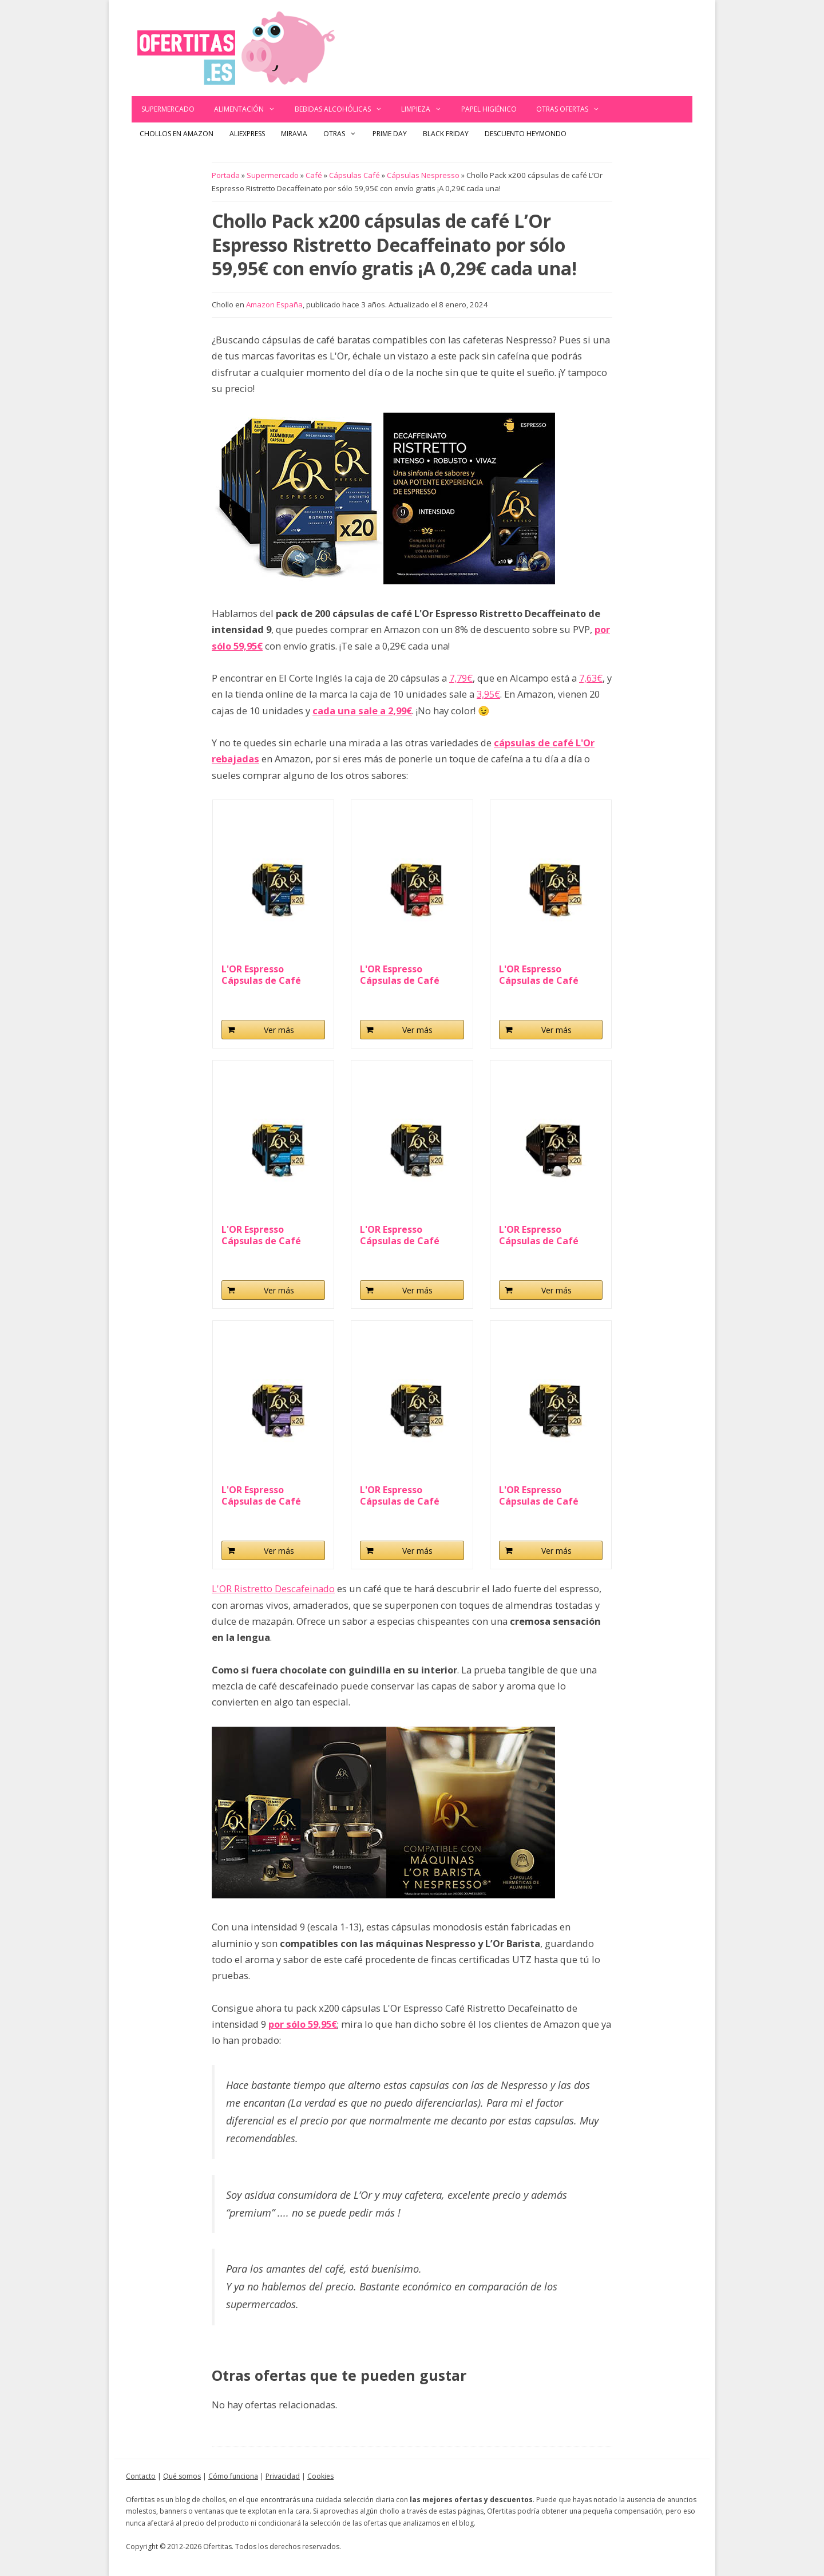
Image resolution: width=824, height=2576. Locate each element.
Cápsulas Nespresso (423, 175)
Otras (344, 133)
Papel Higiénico (489, 109)
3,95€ (488, 694)
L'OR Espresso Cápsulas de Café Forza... (539, 1235)
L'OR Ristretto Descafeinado (273, 1588)
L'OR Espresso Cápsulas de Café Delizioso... (539, 974)
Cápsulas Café (354, 175)
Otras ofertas (572, 109)
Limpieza (426, 109)
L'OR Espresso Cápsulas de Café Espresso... (261, 1235)
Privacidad (283, 2476)
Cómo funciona (233, 2476)
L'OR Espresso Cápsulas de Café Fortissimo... (399, 1235)
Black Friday (446, 134)
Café (314, 175)
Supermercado (168, 109)
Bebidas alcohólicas (343, 109)
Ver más (279, 1029)
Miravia (294, 134)
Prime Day (390, 134)
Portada (226, 175)
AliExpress (247, 134)
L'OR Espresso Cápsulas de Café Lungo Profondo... (261, 1495)
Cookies (320, 2476)
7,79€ (461, 677)
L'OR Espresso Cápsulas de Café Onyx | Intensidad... (404, 1495)
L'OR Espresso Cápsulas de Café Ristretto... (261, 974)
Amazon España (274, 304)
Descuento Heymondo (525, 134)
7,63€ (591, 677)
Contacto (141, 2476)
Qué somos (182, 2476)
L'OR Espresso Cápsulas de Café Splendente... (399, 974)
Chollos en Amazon (176, 134)
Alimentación (249, 109)
